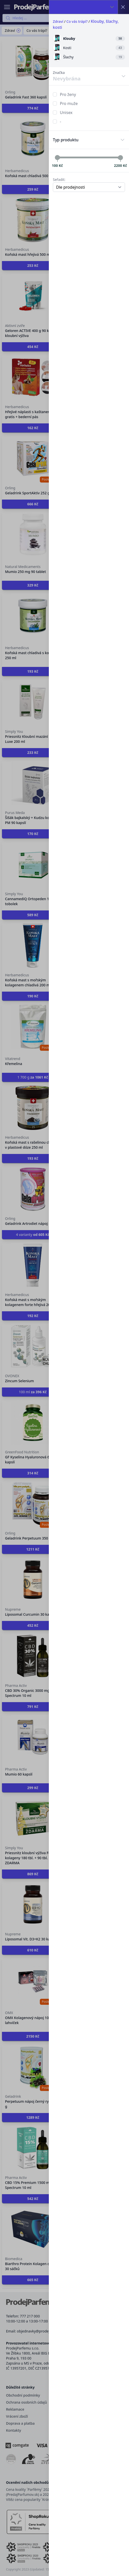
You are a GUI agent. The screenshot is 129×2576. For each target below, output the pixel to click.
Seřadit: (59, 179)
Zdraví (58, 21)
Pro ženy (68, 94)
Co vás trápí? (77, 21)
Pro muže (69, 103)
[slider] (57, 157)
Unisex (66, 112)
